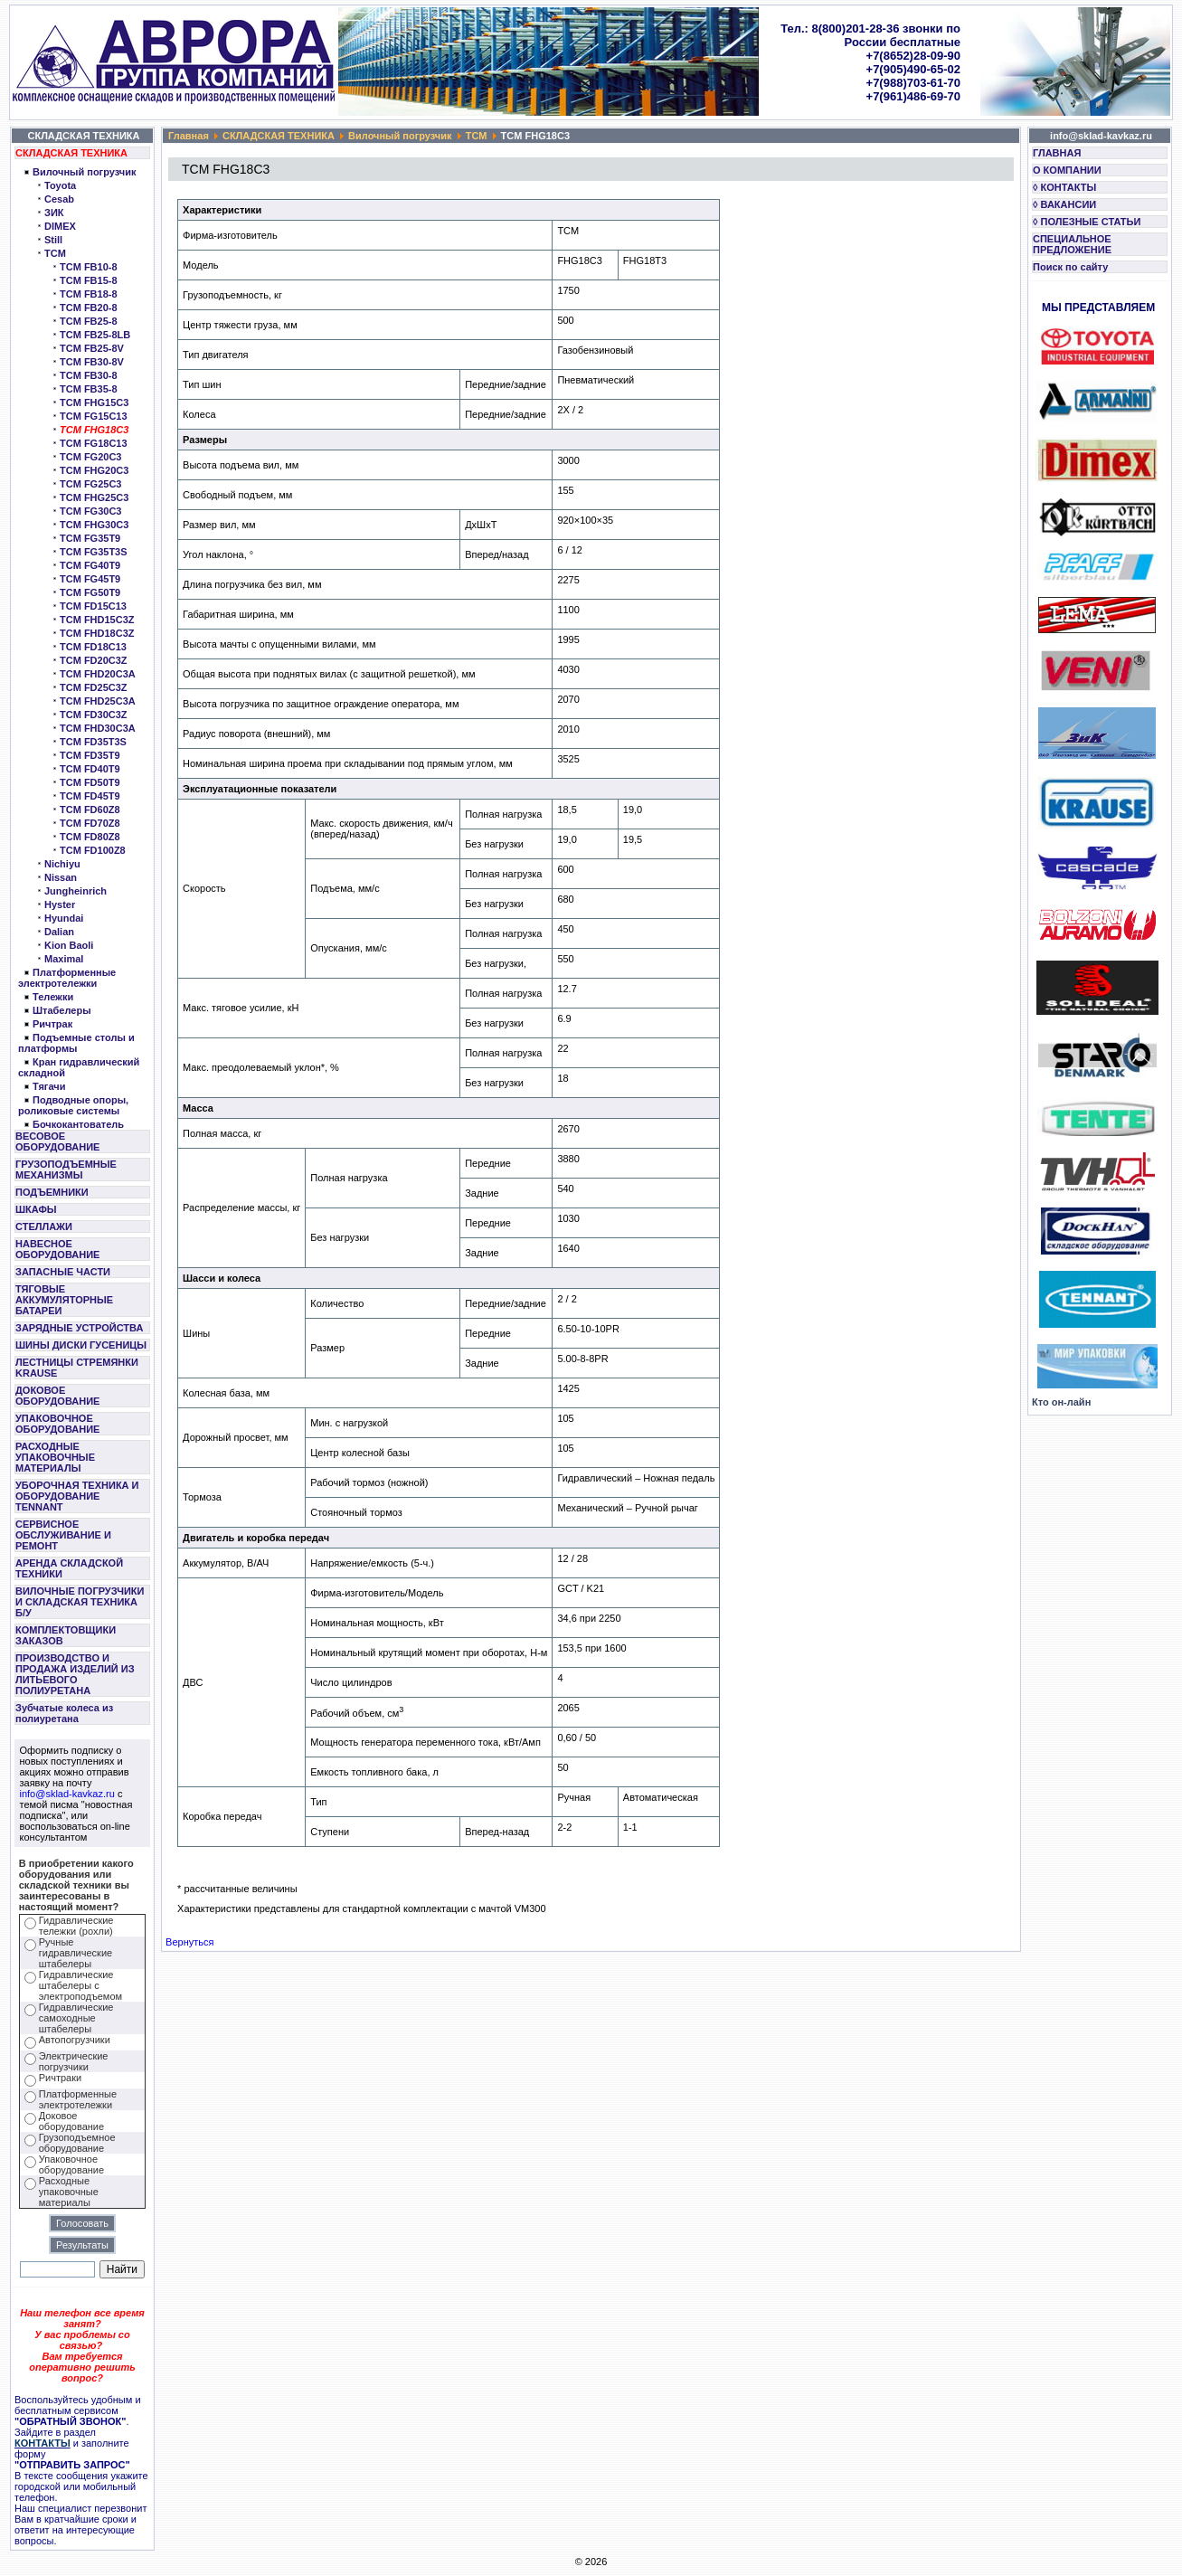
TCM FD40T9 (90, 768)
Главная (188, 135)
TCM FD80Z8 (90, 836)
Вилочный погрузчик (84, 171)
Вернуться (189, 1942)
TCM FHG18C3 (94, 429)
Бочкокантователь (78, 1124)
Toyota (60, 185)
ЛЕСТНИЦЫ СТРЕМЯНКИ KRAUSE (76, 1367)
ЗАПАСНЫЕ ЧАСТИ (62, 1271)
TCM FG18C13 (94, 443)
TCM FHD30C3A (98, 728)
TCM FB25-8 (89, 321)
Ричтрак (52, 1023)
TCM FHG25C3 (94, 497)
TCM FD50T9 (90, 782)
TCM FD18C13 (93, 646)
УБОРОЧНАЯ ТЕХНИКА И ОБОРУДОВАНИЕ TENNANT (77, 1496)
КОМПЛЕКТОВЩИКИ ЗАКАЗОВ (65, 1635)
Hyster (59, 904)
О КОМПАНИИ (1067, 170)
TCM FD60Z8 (90, 809)
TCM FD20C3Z (94, 660)
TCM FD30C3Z (94, 714)
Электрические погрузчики (74, 2061)
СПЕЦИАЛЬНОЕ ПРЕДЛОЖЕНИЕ (1072, 244)
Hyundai (63, 918)
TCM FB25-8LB (95, 334)
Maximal (63, 958)
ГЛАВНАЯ (1057, 152)
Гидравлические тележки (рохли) (76, 1926)
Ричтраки (60, 2077)
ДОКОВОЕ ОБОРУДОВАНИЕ (57, 1395)
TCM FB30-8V (92, 361)
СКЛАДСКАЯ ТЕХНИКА (71, 152)
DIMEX (60, 226)
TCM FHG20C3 (94, 470)
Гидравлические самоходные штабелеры (76, 2018)
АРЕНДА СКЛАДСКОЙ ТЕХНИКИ (69, 1568)
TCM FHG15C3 (94, 402)
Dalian (59, 931)
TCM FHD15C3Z (97, 619)
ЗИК (54, 212)
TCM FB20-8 (89, 307)
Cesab (59, 199)
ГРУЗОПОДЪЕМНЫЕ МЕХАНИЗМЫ (66, 1169)
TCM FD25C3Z (94, 687)
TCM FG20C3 (90, 456)
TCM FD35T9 (90, 755)
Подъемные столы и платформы (76, 1043)
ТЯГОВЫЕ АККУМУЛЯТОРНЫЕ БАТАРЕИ (64, 1299)
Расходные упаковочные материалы (69, 2191)
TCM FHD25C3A (98, 701)
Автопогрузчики (74, 2039)
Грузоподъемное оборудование (77, 2143)
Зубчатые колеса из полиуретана (64, 1713)
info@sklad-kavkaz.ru (67, 1793)
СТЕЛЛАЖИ (43, 1226)
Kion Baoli (68, 945)
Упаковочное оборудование (71, 2164)
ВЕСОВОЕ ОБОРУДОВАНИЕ (57, 1141)
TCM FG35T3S (94, 551)
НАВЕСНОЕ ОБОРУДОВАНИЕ (57, 1249)
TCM (55, 253)
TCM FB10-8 (89, 266)
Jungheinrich (75, 891)
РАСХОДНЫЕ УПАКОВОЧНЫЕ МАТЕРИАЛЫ (55, 1457)
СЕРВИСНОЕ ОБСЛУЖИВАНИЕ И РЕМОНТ (63, 1535)
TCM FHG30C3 (94, 524)
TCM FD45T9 (90, 796)
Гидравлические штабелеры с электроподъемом (80, 1985)
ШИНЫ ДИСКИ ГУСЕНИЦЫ (81, 1345)
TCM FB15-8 (89, 280)
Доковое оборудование (71, 2121)
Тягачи (49, 1086)
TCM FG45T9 (90, 578)
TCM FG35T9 (90, 538)
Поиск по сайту (1070, 266)
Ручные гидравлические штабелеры (75, 1953)
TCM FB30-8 (89, 375)
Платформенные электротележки (67, 978)
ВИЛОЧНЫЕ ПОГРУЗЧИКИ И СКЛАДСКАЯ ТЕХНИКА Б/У (79, 1602)
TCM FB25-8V (92, 348)
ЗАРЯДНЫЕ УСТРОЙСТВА (79, 1327)
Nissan (60, 877)
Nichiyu (62, 863)
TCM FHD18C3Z (97, 633)
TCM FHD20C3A (98, 673)
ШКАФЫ (36, 1209)
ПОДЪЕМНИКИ (52, 1192)
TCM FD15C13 (93, 606)
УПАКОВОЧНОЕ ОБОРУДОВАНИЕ (57, 1424)
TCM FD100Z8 (93, 850)
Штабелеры (62, 1010)
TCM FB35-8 (89, 389)
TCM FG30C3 (90, 511)
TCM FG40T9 (90, 565)
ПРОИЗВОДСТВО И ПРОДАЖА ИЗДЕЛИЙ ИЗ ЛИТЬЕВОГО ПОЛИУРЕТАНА (75, 1674)
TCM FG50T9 (90, 592)
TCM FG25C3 (90, 483)
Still (53, 239)
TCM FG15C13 (94, 416)
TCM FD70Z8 (90, 823)
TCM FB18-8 (89, 294)
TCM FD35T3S (93, 741)
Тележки (53, 996)
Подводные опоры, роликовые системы (73, 1105)
